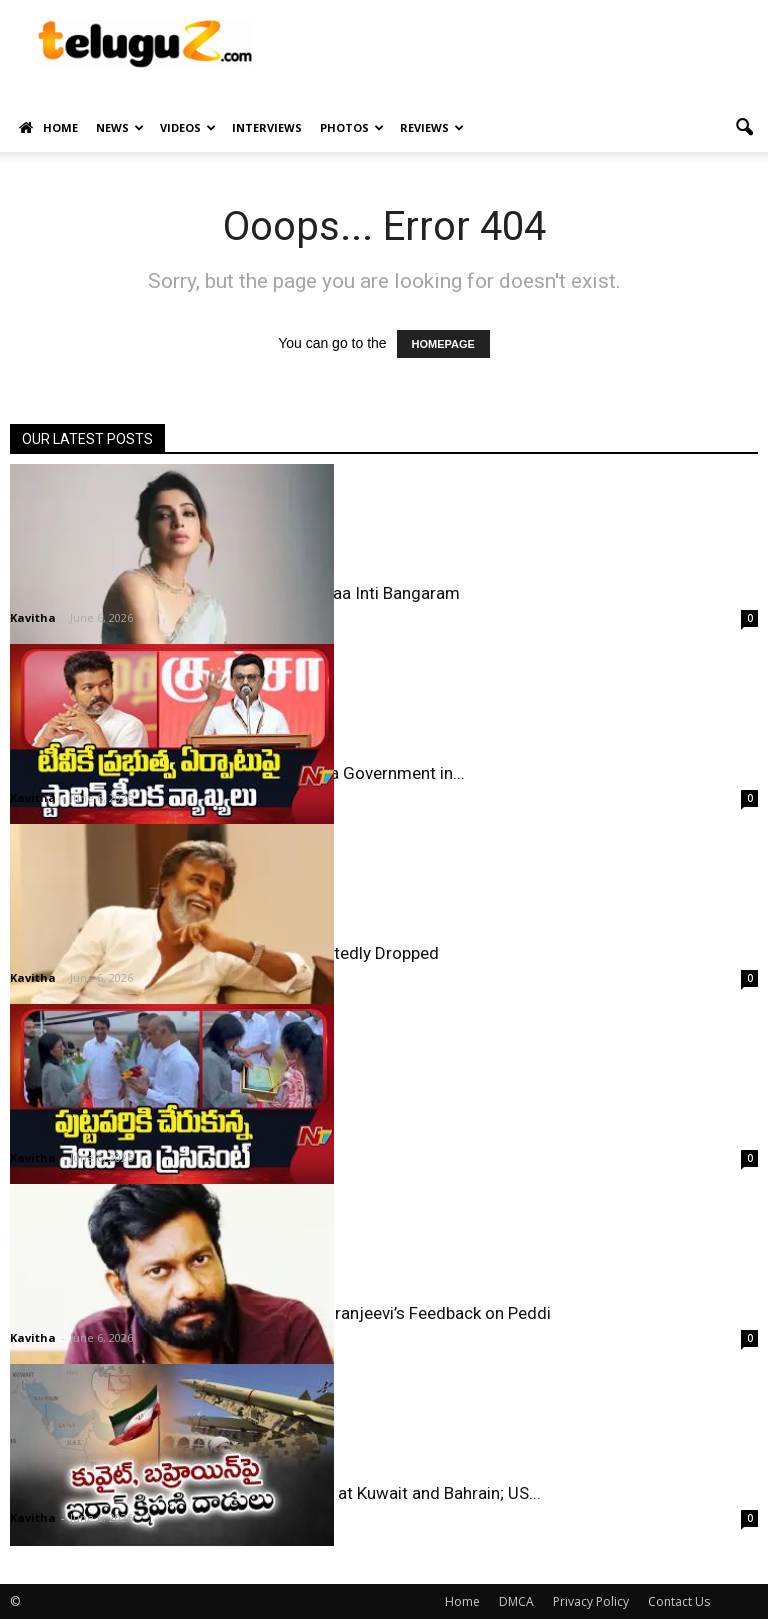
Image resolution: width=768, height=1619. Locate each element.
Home (48, 128)
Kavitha (33, 617)
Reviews (432, 127)
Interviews (267, 127)
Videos (188, 127)
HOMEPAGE (443, 344)
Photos (352, 127)
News (120, 127)
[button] (744, 128)
